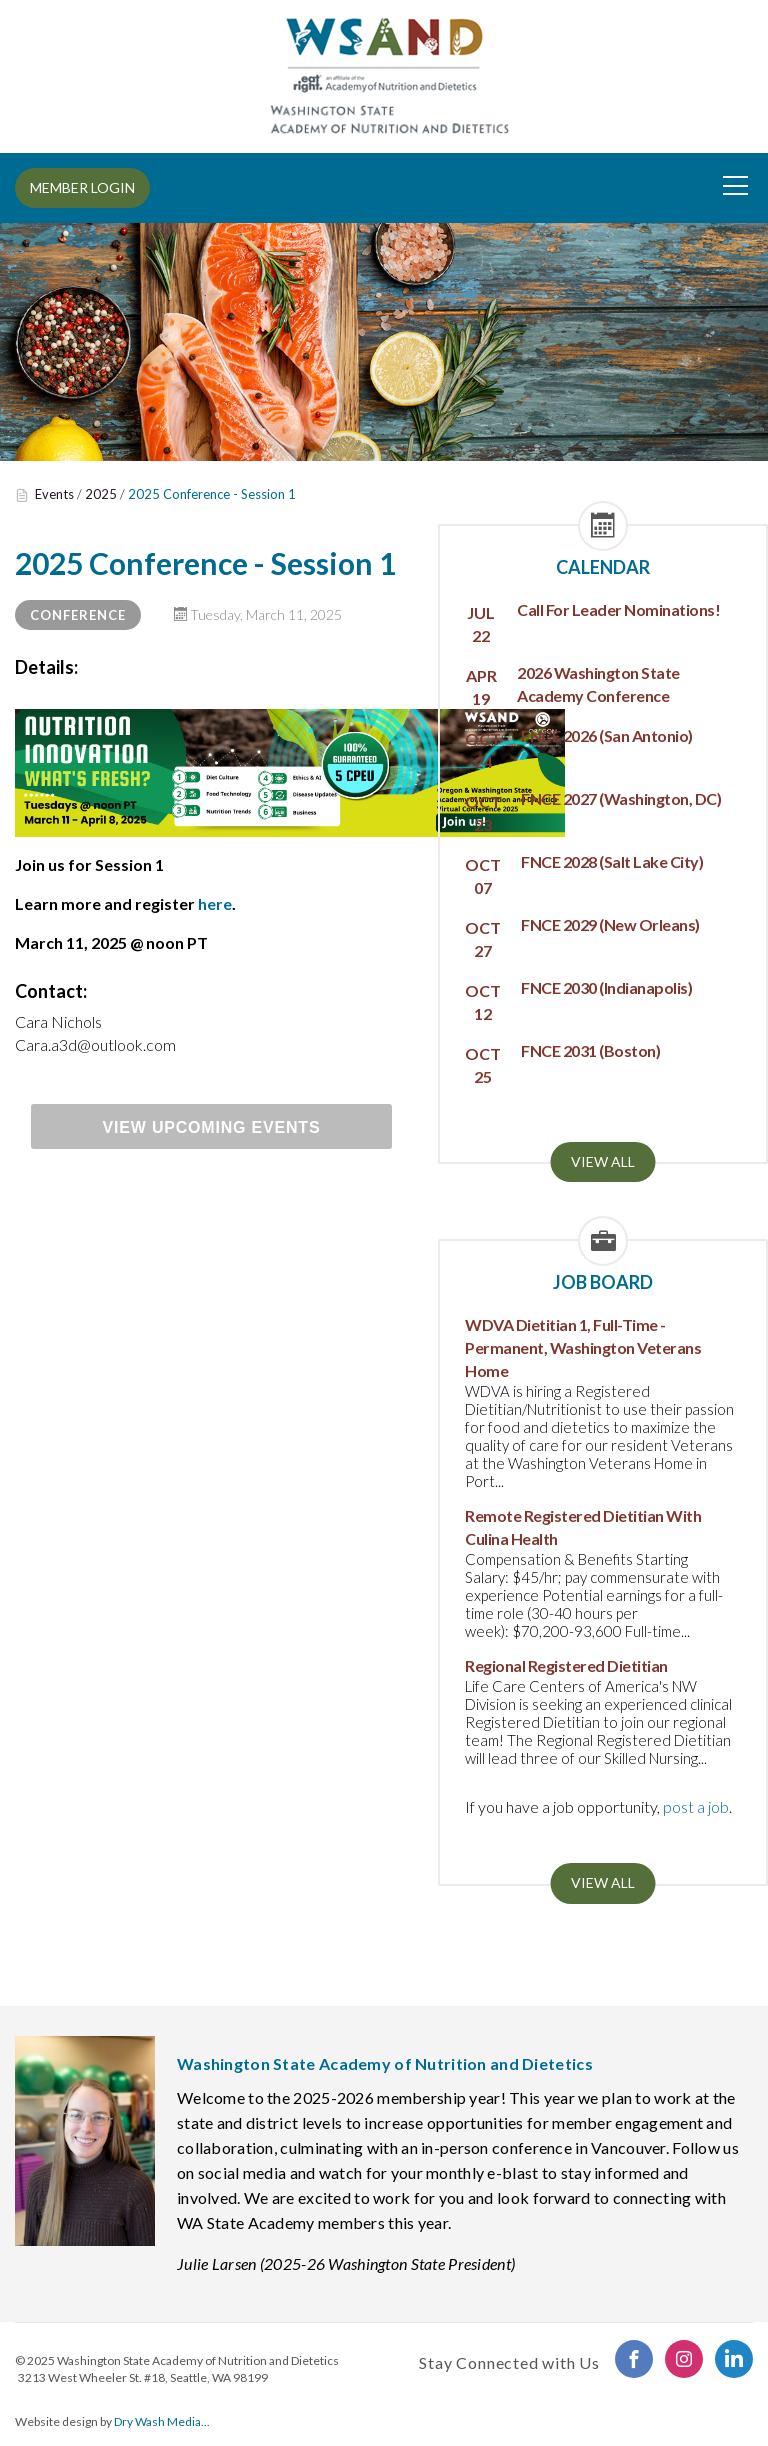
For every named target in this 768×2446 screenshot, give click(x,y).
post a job (696, 1806)
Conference (78, 615)
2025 (101, 494)
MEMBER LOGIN (82, 187)
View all (603, 1161)
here (215, 903)
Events (54, 494)
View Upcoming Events (212, 1127)
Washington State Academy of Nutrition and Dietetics (198, 2360)
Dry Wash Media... (162, 2421)
